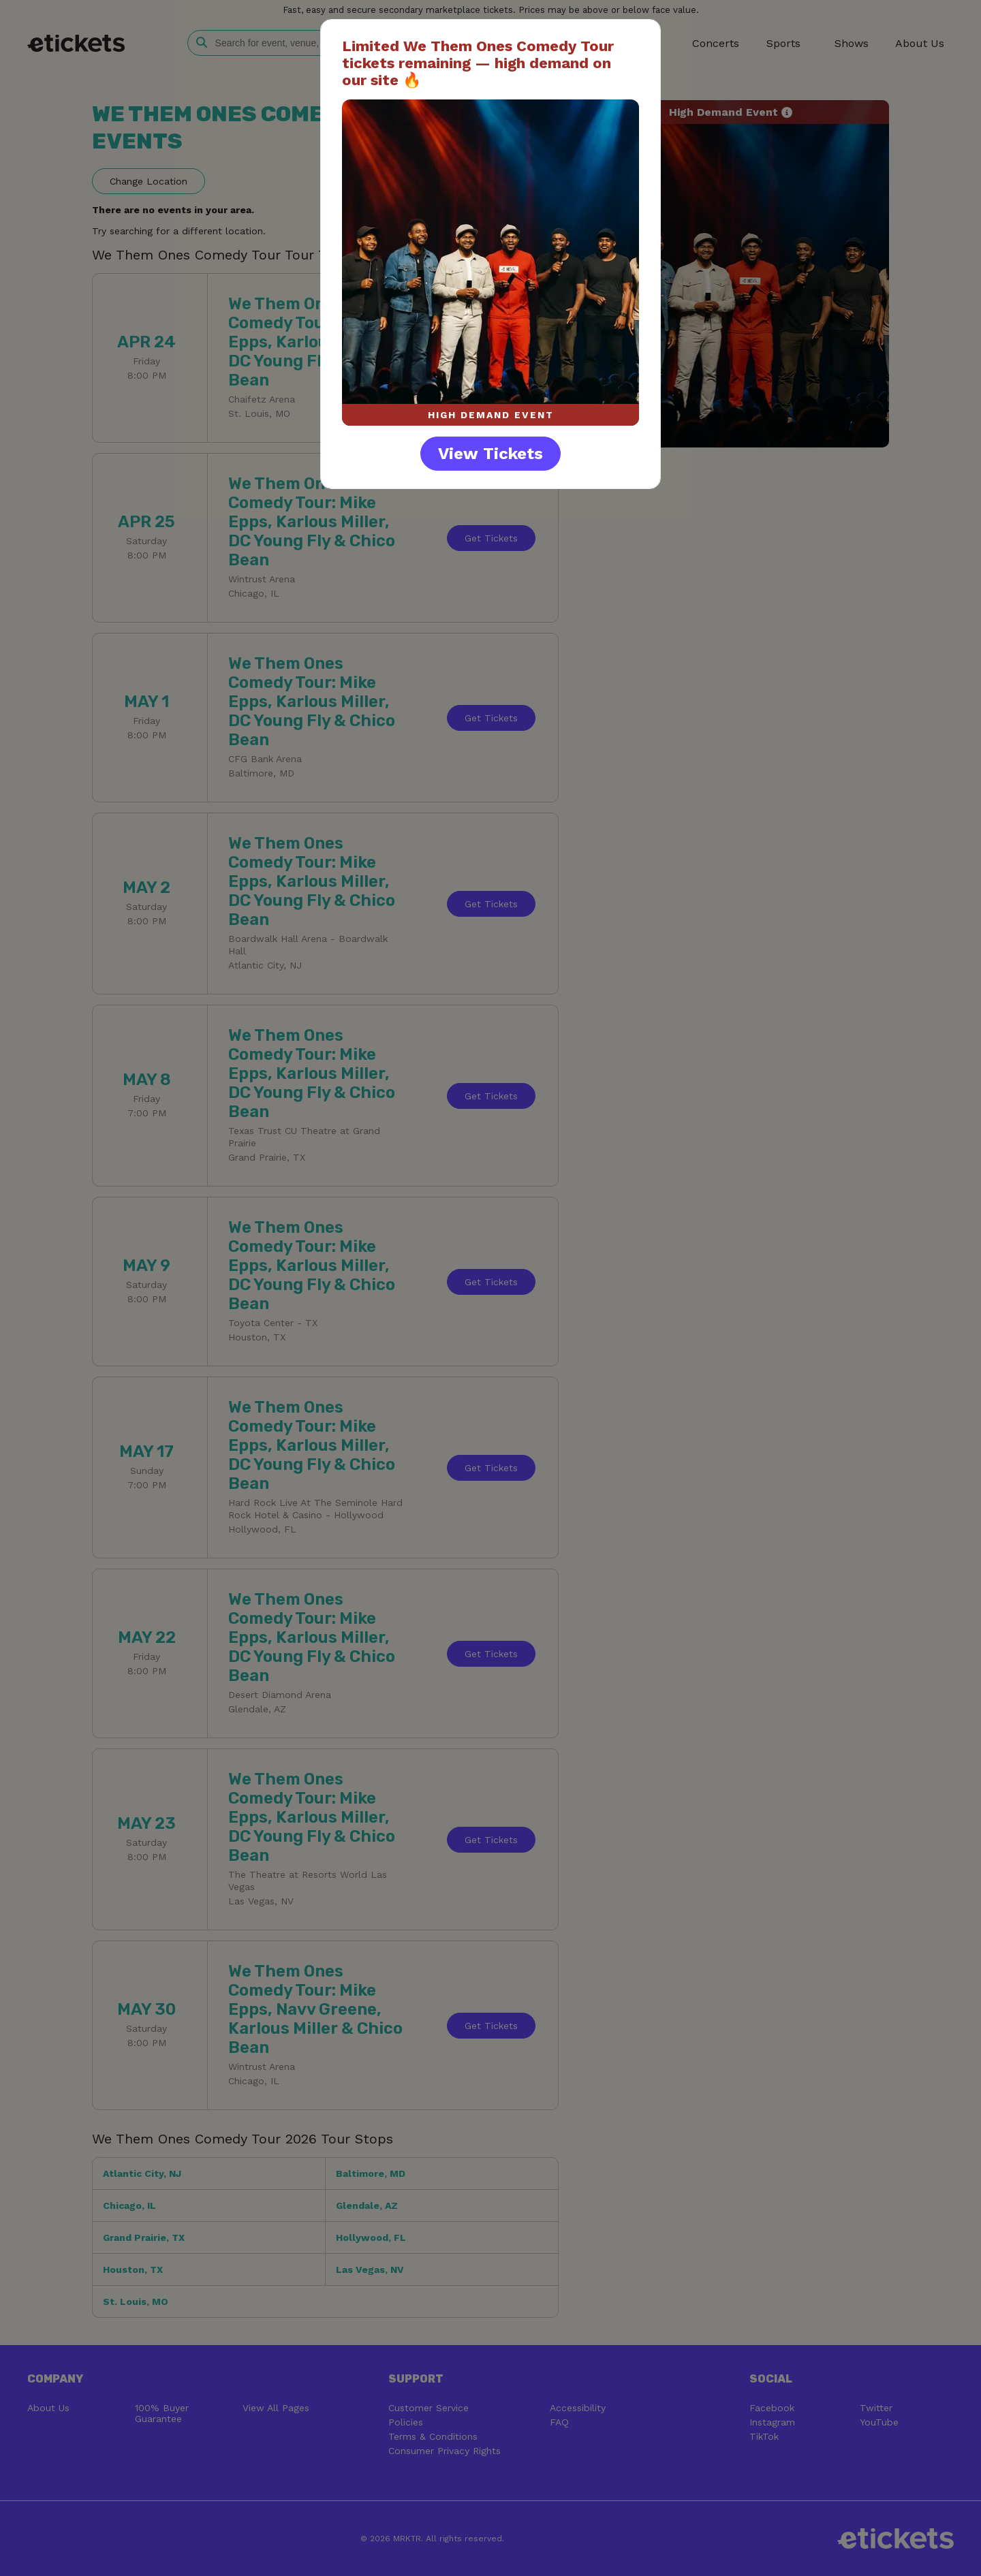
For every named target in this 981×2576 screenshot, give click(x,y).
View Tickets (490, 453)
